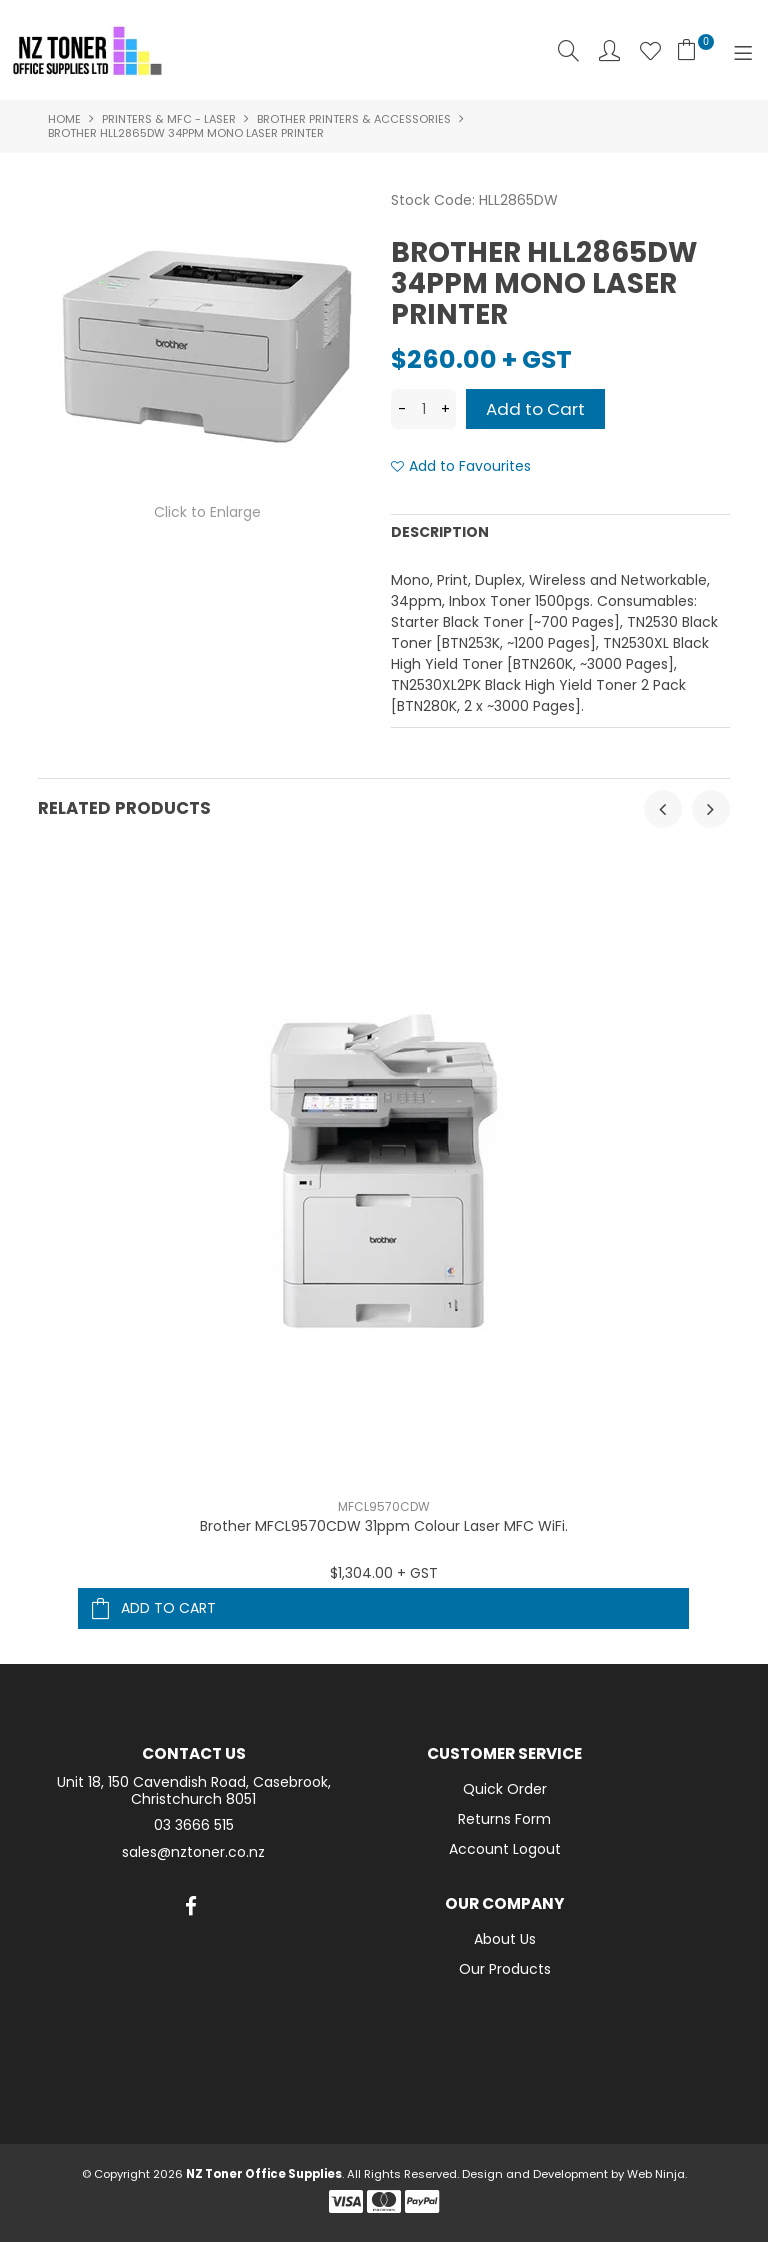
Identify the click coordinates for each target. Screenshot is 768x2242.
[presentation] (663, 809)
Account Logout (505, 1849)
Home (64, 119)
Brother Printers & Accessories (354, 119)
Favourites (650, 50)
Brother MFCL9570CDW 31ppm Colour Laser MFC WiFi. (384, 1526)
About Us (505, 1939)
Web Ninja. (657, 2174)
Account (609, 50)
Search (568, 50)
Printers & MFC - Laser (169, 119)
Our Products (505, 1969)
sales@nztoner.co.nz (193, 1852)
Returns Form (504, 1819)
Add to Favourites (470, 466)
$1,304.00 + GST (384, 1573)
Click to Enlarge (207, 512)
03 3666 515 (194, 1825)
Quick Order (505, 1789)
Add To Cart (168, 1608)
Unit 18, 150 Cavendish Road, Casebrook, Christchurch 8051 (194, 1791)
